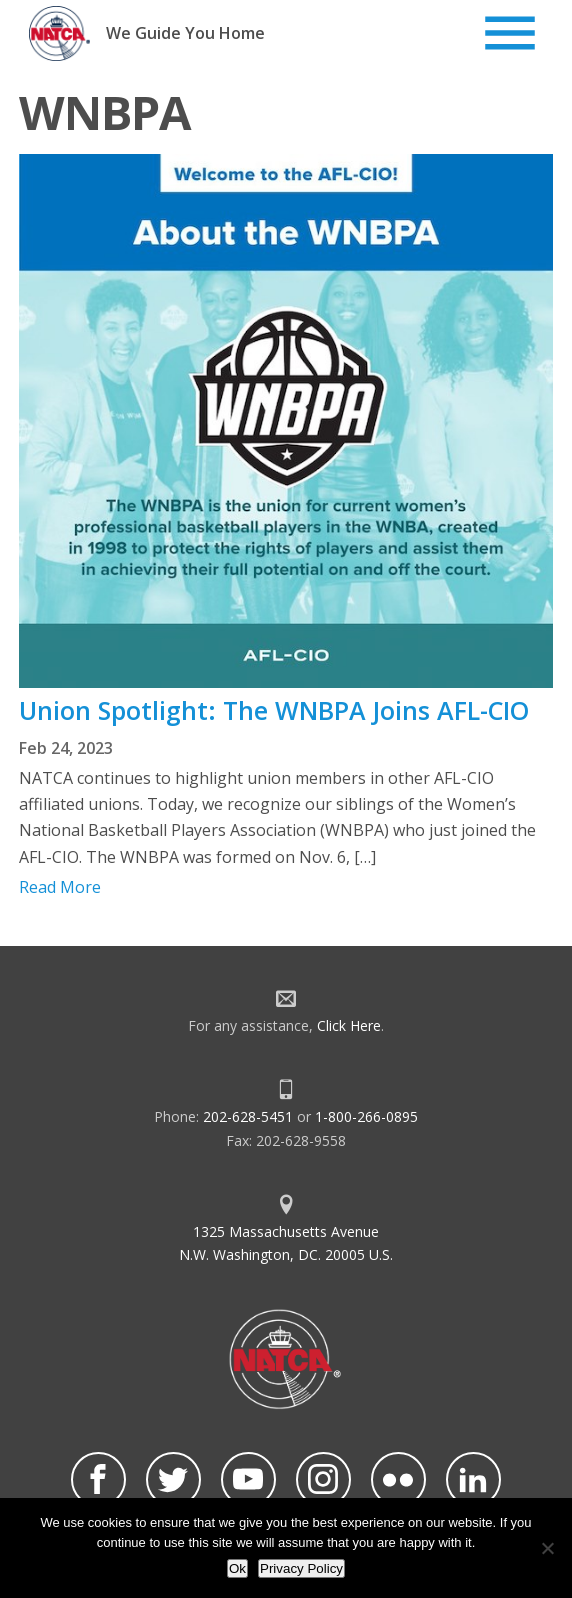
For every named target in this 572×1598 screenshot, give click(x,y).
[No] (547, 1548)
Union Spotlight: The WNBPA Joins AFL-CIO (274, 710)
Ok (237, 1568)
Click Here (349, 1025)
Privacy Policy (301, 1568)
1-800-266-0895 (366, 1116)
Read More (60, 887)
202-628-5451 (248, 1116)
